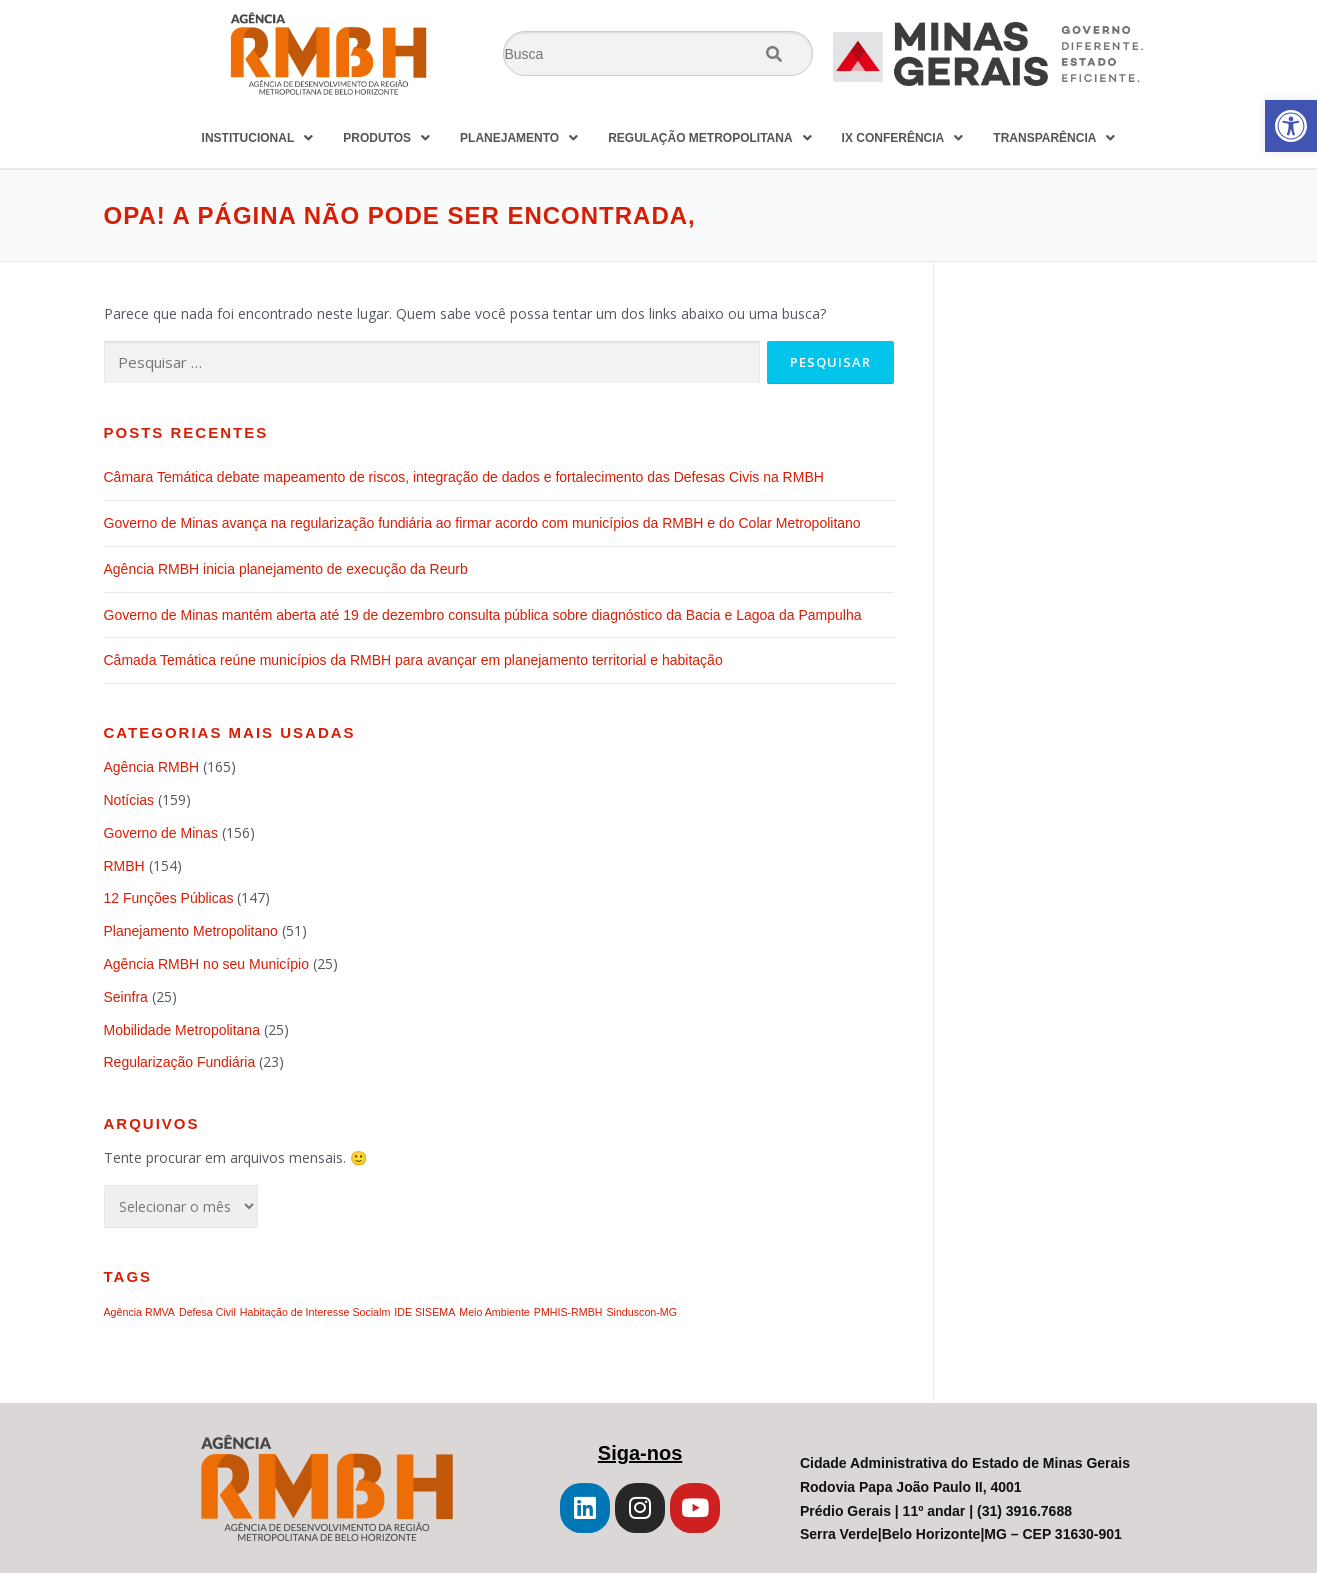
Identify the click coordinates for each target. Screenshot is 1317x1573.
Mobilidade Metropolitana (182, 1030)
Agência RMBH (152, 767)
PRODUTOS (386, 138)
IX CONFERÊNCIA (903, 138)
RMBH (124, 866)
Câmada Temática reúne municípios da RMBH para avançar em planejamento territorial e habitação (413, 660)
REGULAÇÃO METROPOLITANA (709, 138)
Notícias (129, 800)
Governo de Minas (161, 833)
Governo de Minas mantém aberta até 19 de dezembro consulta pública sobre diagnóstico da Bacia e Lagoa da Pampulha (485, 615)
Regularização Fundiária (180, 1062)
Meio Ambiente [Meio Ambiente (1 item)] (494, 1312)
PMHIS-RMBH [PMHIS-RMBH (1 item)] (568, 1312)
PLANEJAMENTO (519, 138)
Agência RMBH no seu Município (206, 964)
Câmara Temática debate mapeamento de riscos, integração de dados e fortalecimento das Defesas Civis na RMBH (464, 477)
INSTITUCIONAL (258, 138)
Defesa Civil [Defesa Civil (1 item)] (207, 1312)
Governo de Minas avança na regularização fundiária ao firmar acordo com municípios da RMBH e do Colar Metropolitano (482, 523)
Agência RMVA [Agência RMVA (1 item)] (139, 1312)
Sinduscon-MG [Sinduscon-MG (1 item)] (641, 1312)
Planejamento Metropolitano (191, 931)
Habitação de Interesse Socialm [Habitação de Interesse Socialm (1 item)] (315, 1312)
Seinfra (126, 997)
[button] (1291, 126)
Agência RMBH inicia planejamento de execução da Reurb (286, 569)
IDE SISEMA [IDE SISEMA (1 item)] (424, 1312)
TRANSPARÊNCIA (1054, 138)
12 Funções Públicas (169, 898)
